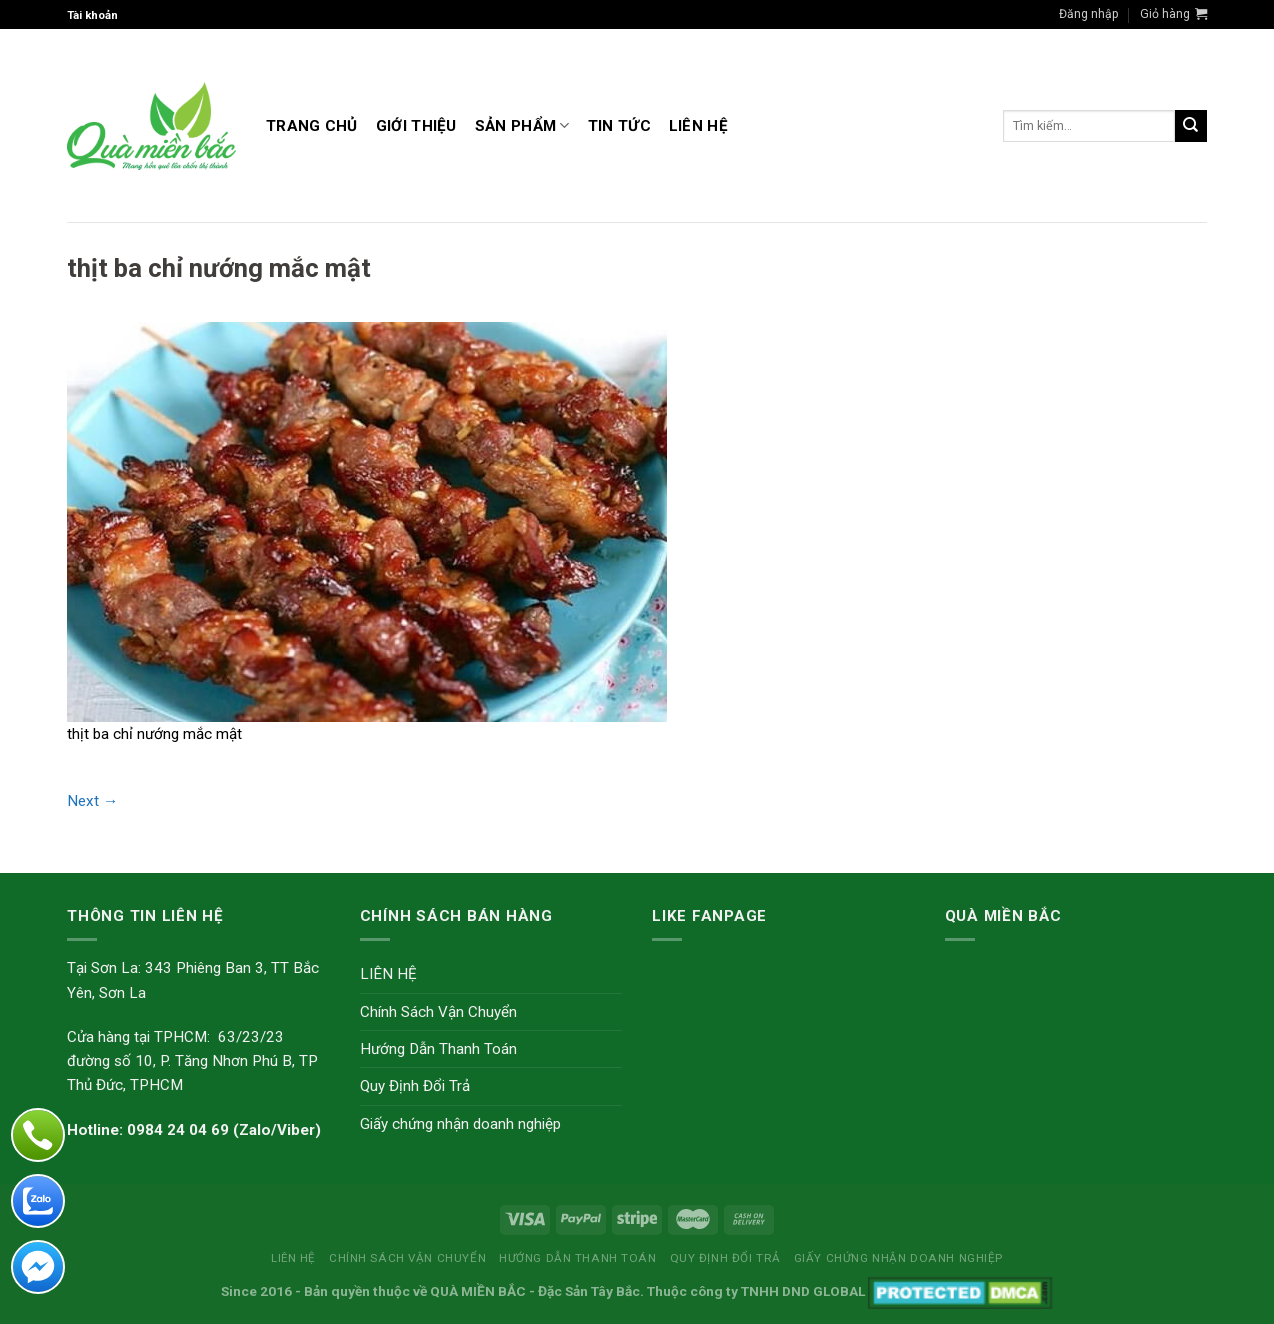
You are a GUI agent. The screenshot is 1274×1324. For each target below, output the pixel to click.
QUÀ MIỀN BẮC (478, 1291)
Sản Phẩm (522, 125)
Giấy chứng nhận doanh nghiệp (460, 1124)
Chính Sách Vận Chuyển (438, 1012)
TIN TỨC (619, 126)
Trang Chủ (312, 126)
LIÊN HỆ (698, 126)
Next (92, 801)
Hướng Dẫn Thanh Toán (438, 1049)
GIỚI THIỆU (416, 126)
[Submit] (1191, 126)
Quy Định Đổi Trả (415, 1086)
